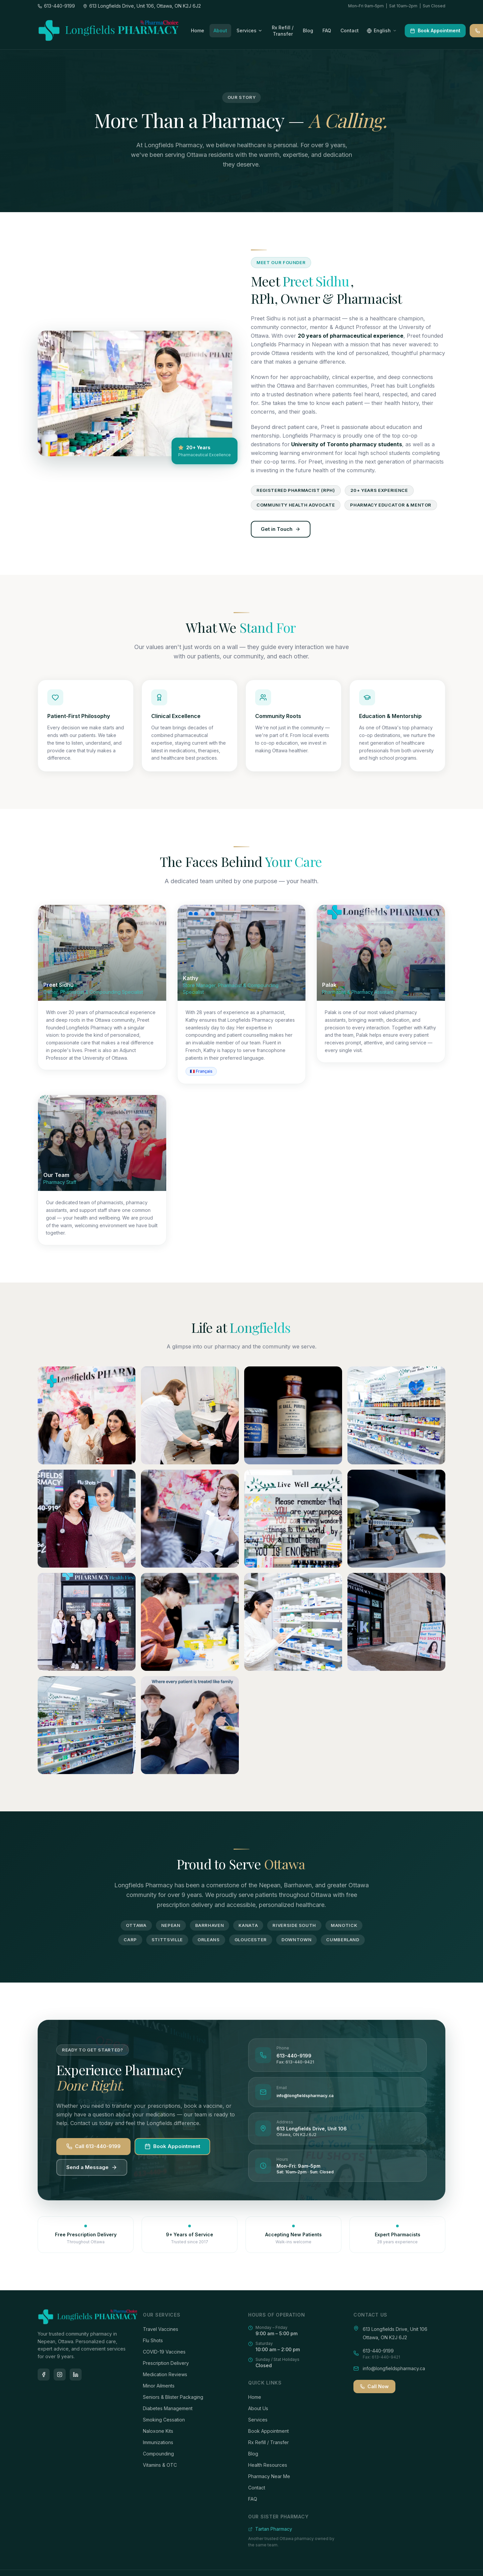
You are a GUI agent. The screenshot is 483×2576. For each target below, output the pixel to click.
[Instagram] (60, 2375)
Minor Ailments (159, 2386)
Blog (308, 30)
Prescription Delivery (166, 2363)
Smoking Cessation (164, 2419)
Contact (349, 30)
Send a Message (91, 2167)
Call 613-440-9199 (93, 2146)
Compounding (158, 2453)
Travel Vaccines (160, 2329)
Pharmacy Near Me (269, 2476)
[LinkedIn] (76, 2375)
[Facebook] (44, 2375)
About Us (258, 2408)
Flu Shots (153, 2340)
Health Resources (267, 2465)
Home (197, 30)
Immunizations (158, 2442)
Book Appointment (435, 30)
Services (249, 30)
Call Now (374, 2386)
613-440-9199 (293, 2055)
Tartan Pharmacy (270, 2529)
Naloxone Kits (158, 2431)
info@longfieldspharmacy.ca (304, 2095)
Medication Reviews (165, 2374)
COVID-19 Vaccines (164, 2352)
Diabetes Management (168, 2408)
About (220, 30)
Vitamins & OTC (160, 2465)
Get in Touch (280, 529)
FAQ (326, 30)
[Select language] (382, 30)
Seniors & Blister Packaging (173, 2397)
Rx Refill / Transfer (268, 2442)
